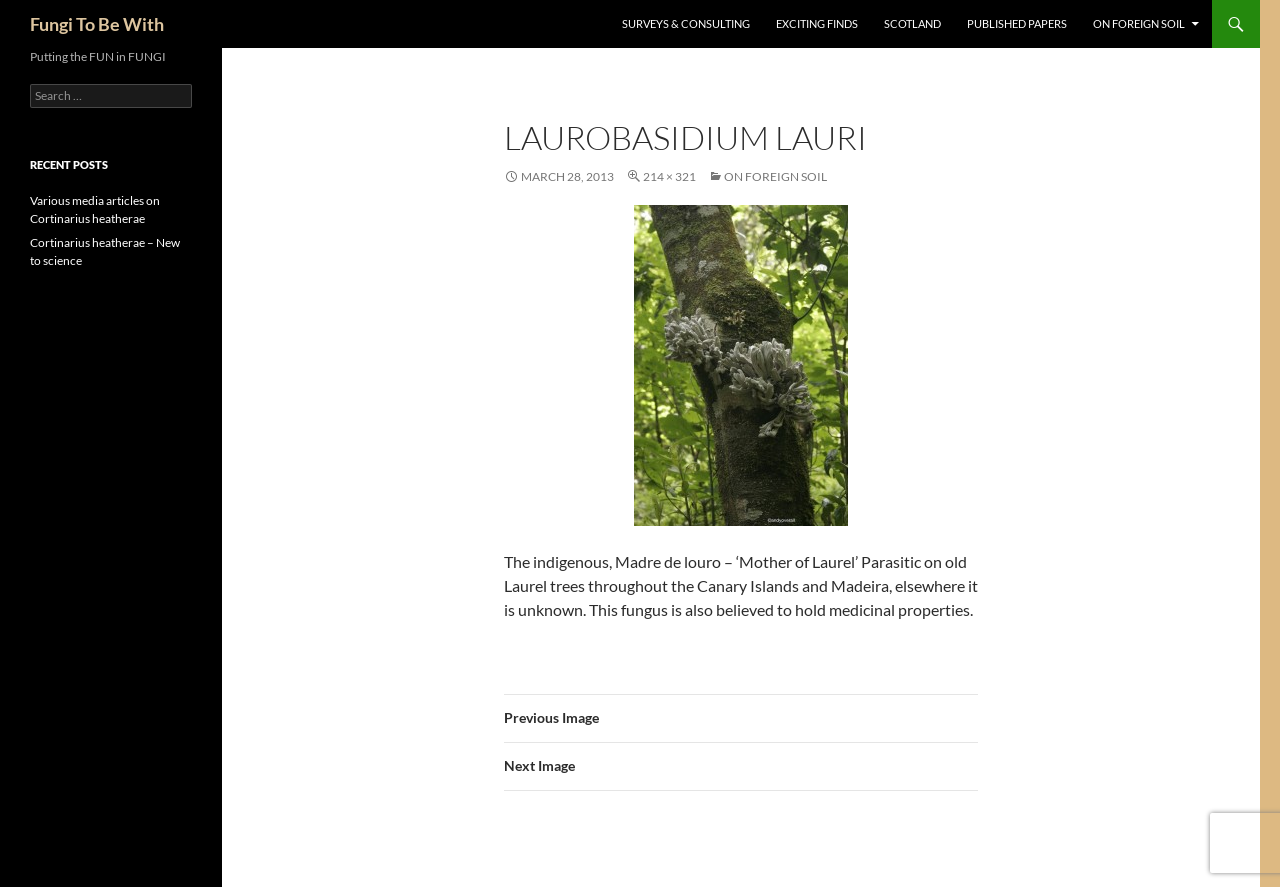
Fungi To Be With (97, 24)
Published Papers (1017, 23)
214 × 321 (669, 176)
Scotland (912, 23)
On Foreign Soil (1139, 23)
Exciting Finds (817, 23)
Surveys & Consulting (686, 23)
